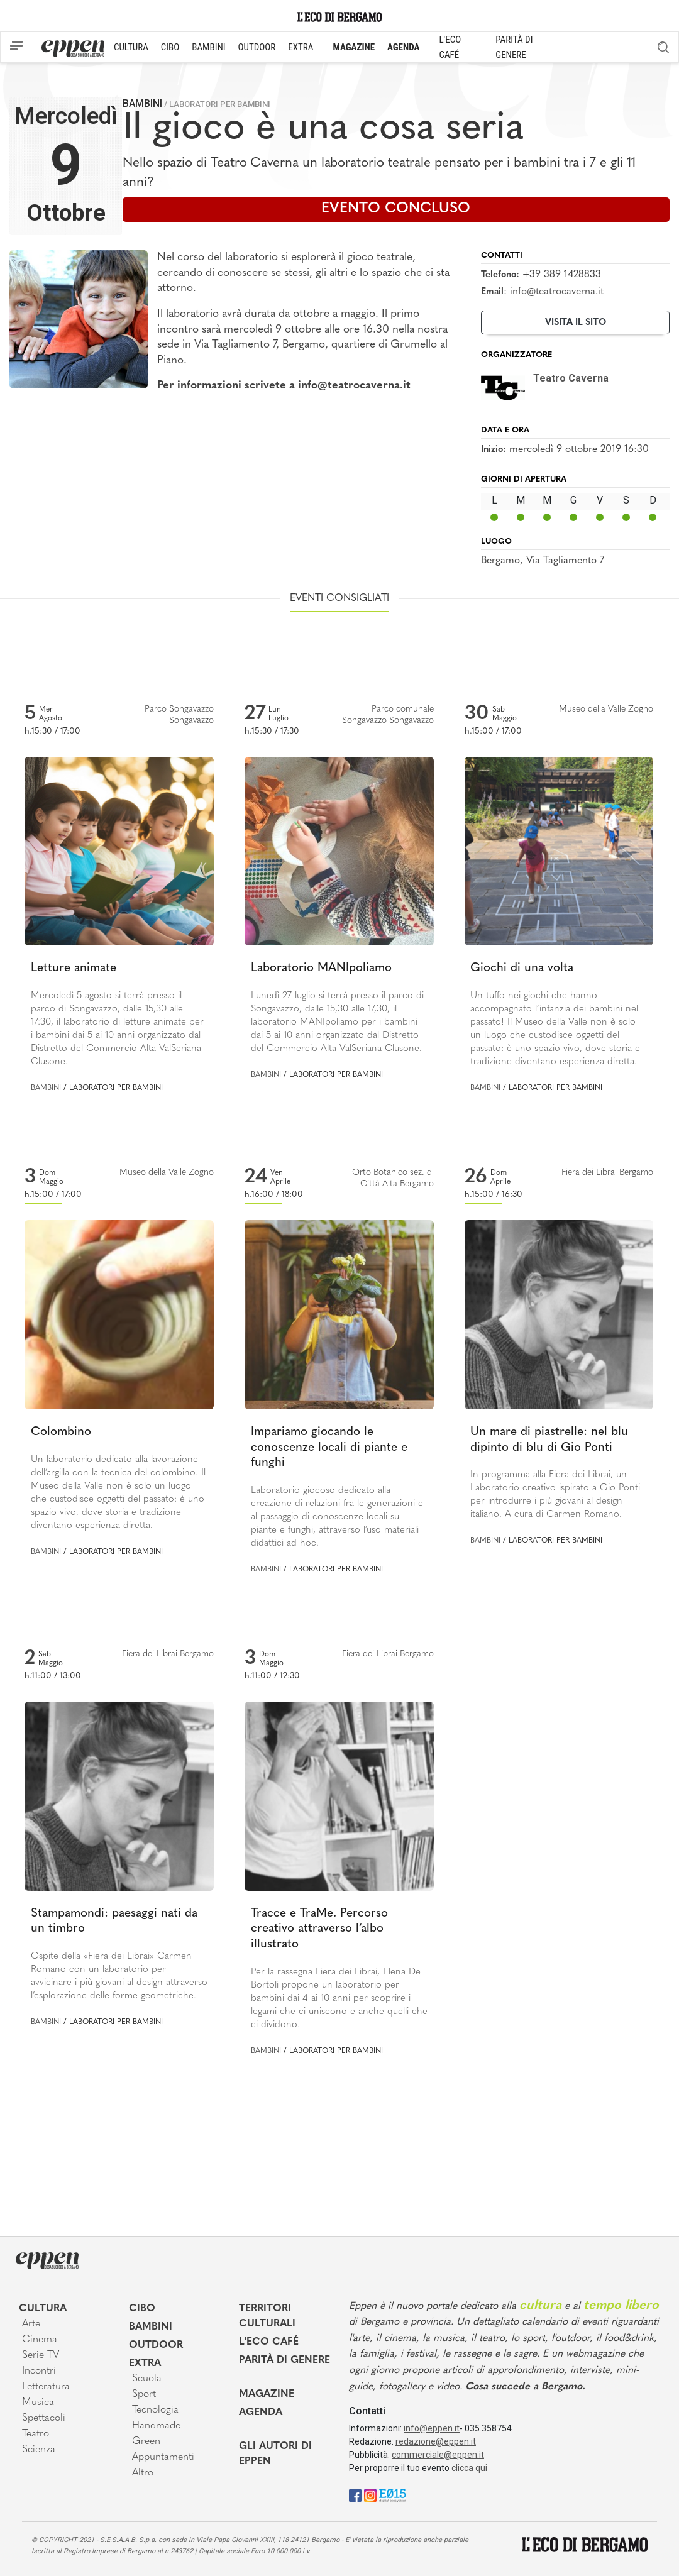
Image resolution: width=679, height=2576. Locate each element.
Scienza (38, 2450)
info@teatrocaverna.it (557, 292)
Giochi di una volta (521, 968)
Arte (31, 2324)
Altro (142, 2473)
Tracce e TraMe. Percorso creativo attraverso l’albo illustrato (319, 1929)
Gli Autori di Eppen (275, 2454)
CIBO (170, 47)
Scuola (147, 2379)
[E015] (392, 2495)
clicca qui (469, 2468)
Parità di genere (284, 2360)
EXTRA (300, 47)
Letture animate (73, 968)
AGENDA (403, 47)
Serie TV (40, 2355)
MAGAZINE (354, 47)
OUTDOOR (256, 47)
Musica (38, 2402)
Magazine (266, 2394)
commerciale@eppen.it (438, 2455)
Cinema (39, 2340)
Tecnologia (155, 2410)
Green (146, 2441)
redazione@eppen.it (435, 2441)
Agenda (260, 2413)
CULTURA (131, 47)
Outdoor (156, 2345)
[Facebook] (355, 2495)
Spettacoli (43, 2418)
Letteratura (46, 2387)
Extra (145, 2364)
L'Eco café (269, 2342)
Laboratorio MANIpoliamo (321, 968)
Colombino (61, 1432)
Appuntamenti (163, 2457)
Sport (144, 2394)
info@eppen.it (432, 2428)
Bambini (142, 103)
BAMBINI (208, 47)
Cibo (142, 2309)
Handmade (156, 2426)
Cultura (43, 2309)
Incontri (39, 2371)
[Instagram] (370, 2495)
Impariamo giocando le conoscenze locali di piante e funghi (329, 1447)
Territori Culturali (267, 2316)
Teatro (35, 2434)
